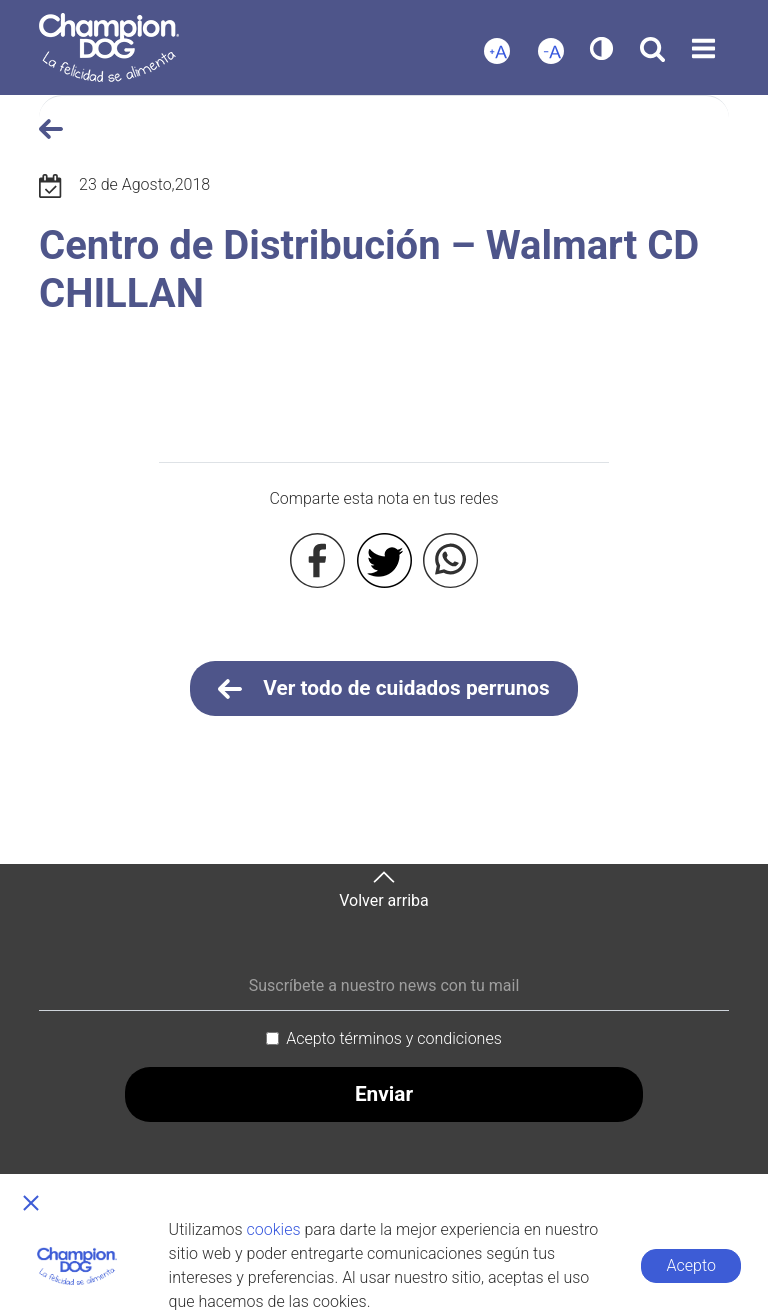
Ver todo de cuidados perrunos (384, 689)
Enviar (384, 1094)
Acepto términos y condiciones (394, 1038)
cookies (274, 1229)
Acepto (691, 1265)
